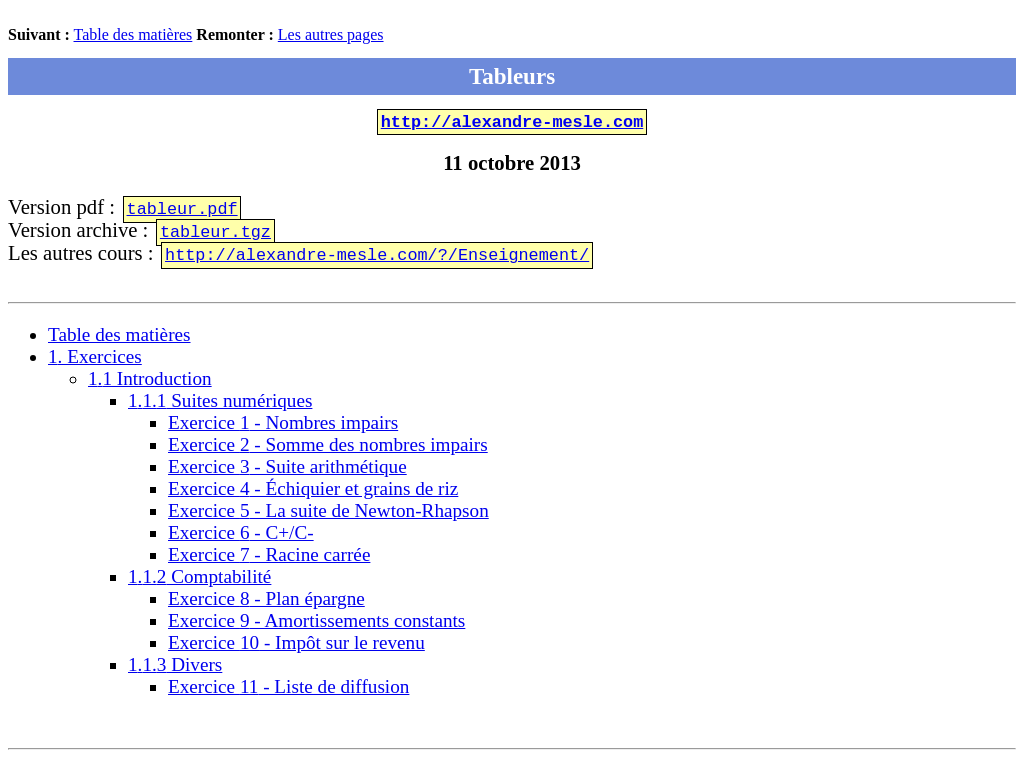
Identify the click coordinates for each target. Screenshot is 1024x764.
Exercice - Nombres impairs (283, 426)
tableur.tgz (215, 234)
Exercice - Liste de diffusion (288, 690)
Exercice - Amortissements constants (316, 624)
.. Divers (175, 668)
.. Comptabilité (199, 580)
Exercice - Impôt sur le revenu (296, 646)
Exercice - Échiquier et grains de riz (313, 492)
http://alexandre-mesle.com (512, 124)
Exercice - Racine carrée (269, 558)
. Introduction (150, 382)
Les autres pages (331, 34)
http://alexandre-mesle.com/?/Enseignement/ (377, 257)
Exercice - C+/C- (241, 536)
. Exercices (95, 360)
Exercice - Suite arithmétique (287, 470)
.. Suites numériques (220, 404)
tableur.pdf (182, 211)
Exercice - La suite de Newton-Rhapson (328, 514)
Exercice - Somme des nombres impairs (328, 448)
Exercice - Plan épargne (266, 602)
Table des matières (133, 34)
